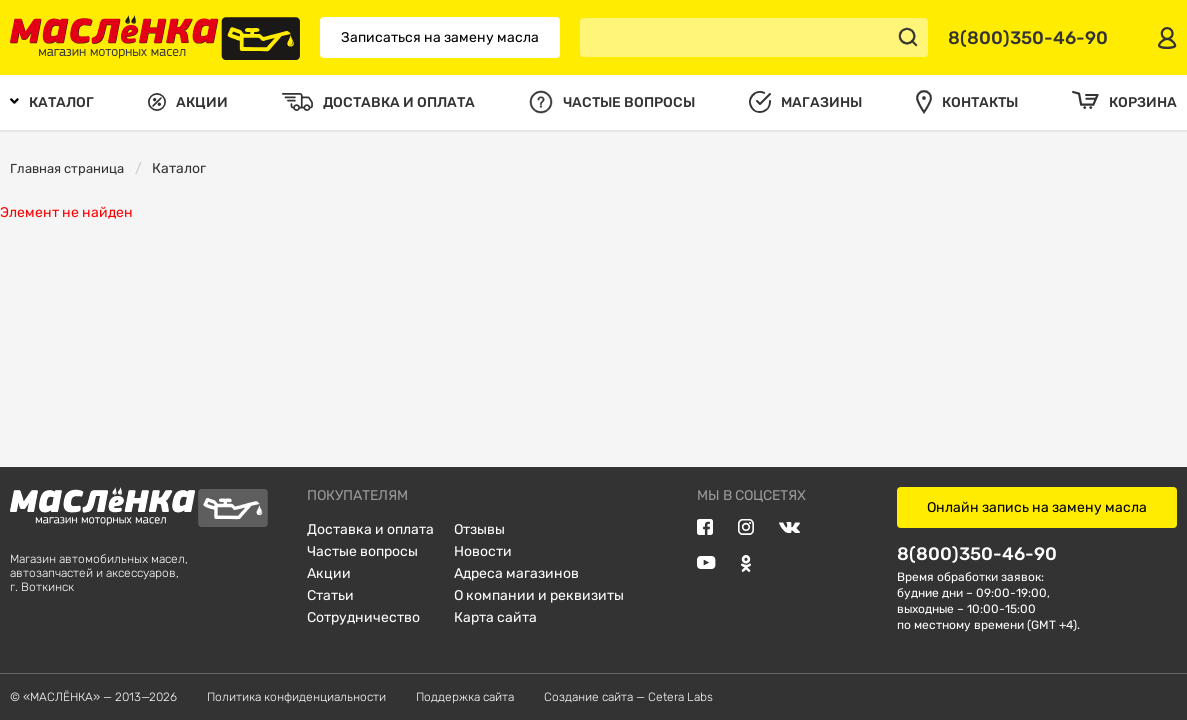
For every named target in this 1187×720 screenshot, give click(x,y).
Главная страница (67, 168)
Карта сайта (495, 617)
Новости (483, 551)
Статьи (330, 595)
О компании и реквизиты (539, 595)
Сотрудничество (363, 617)
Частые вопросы (362, 551)
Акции (329, 573)
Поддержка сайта (465, 697)
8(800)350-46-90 (977, 553)
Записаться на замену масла (440, 37)
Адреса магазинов (516, 573)
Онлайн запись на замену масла (1037, 507)
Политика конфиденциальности (296, 697)
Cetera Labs (680, 697)
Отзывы (479, 529)
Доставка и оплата (370, 529)
